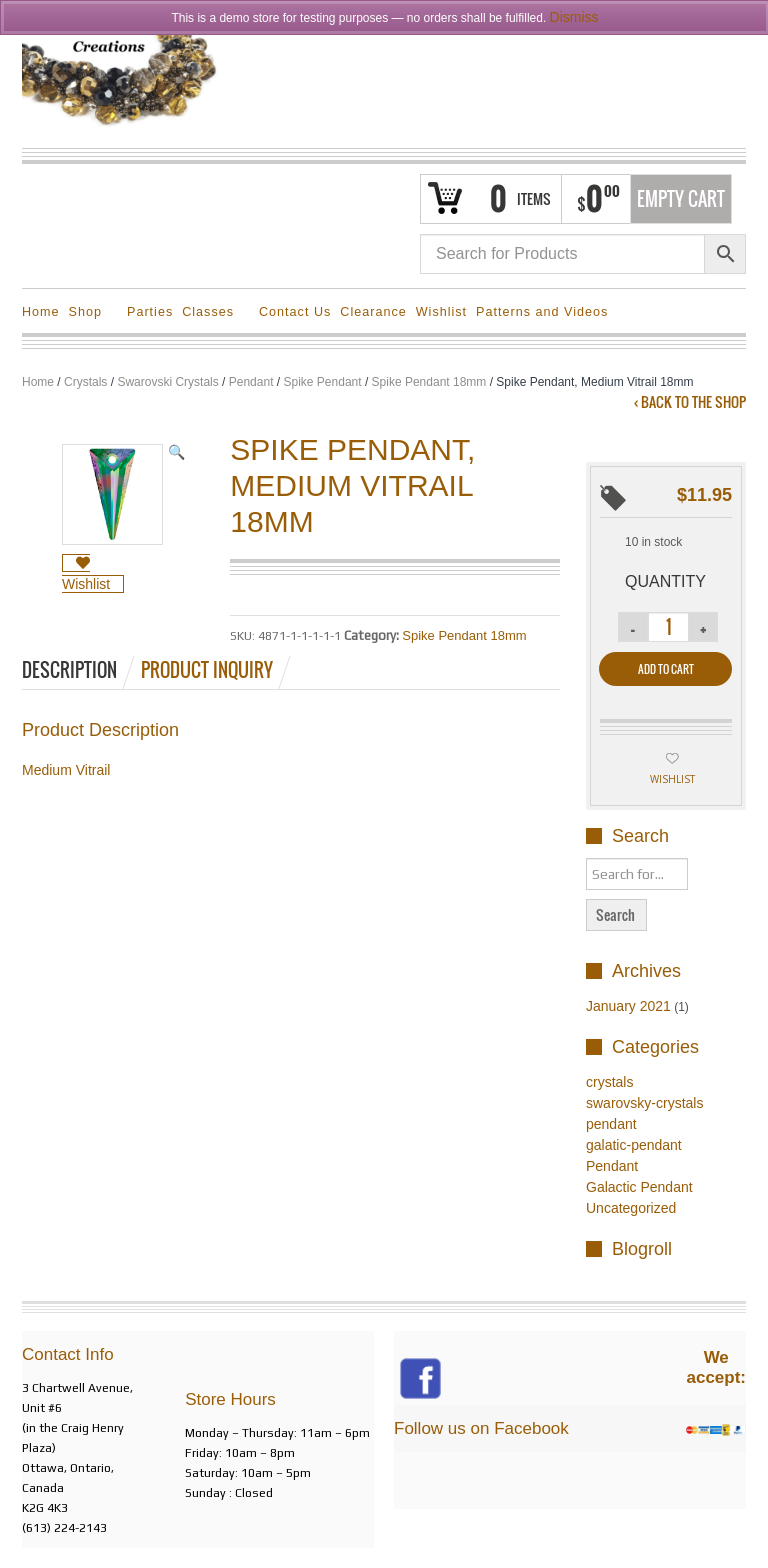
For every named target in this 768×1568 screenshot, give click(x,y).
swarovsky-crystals (644, 1103)
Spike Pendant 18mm (429, 382)
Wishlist (441, 312)
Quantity (665, 581)
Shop (88, 315)
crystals (609, 1082)
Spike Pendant (323, 382)
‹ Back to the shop (690, 402)
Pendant (251, 382)
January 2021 (628, 1006)
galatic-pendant (634, 1145)
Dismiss (574, 17)
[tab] (80, 670)
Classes (211, 315)
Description (69, 670)
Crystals (85, 382)
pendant (611, 1124)
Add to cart (666, 669)
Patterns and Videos (542, 312)
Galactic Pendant (639, 1187)
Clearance (373, 312)
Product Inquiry (207, 670)
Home (41, 312)
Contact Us (295, 312)
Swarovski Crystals (167, 382)
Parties (150, 312)
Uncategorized (631, 1208)
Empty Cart (681, 199)
